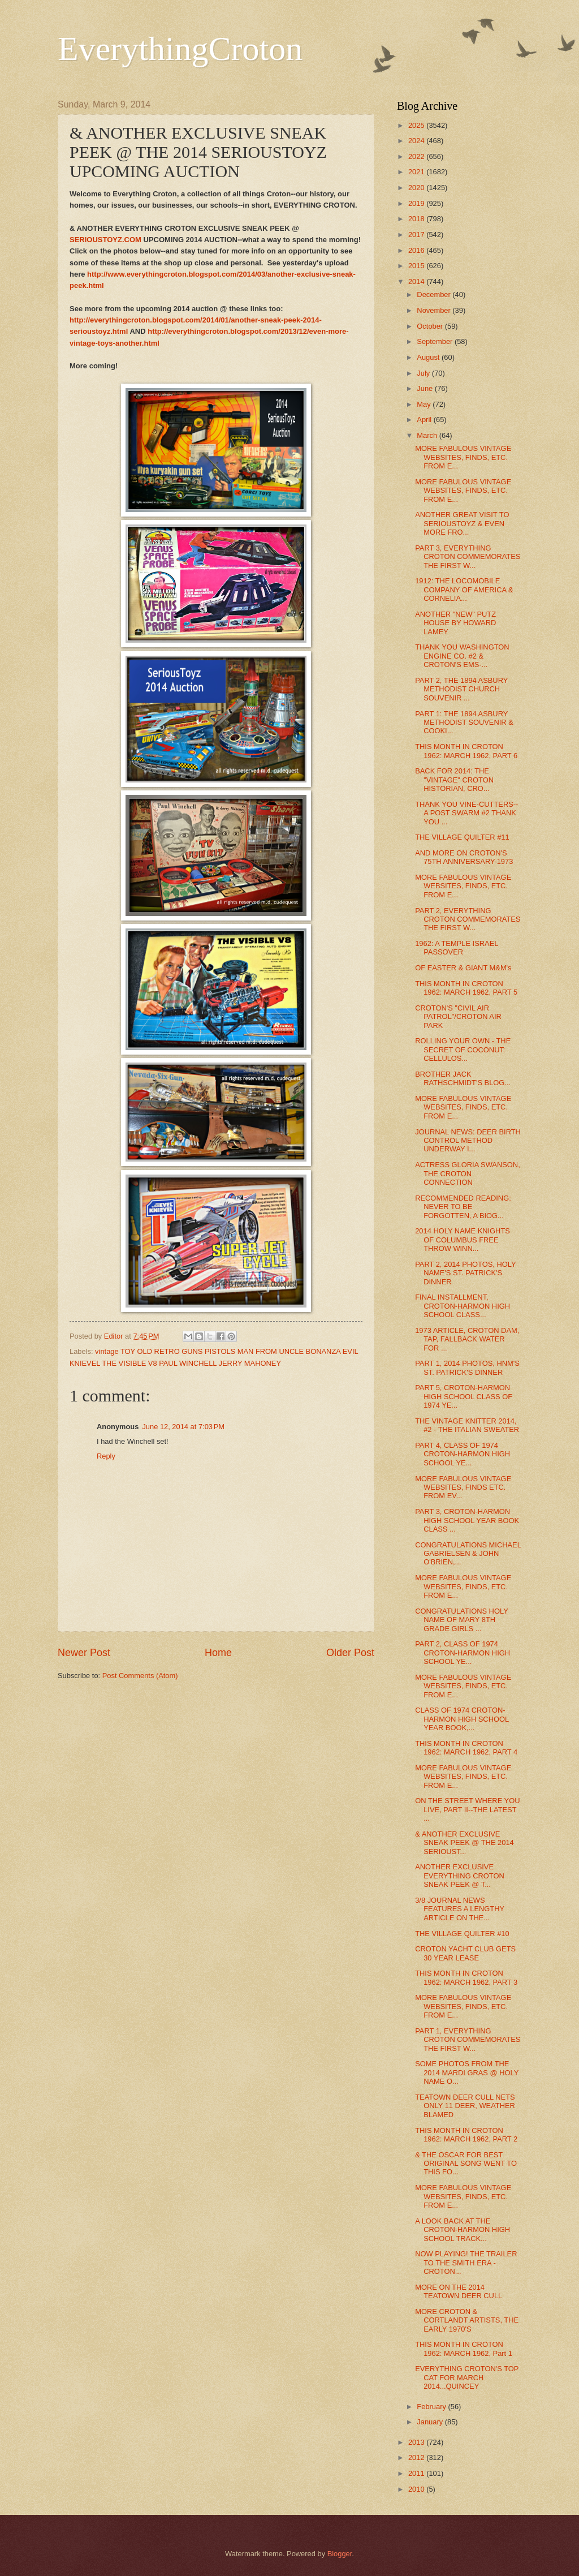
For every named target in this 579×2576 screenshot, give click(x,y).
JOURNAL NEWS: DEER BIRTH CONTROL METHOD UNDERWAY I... (468, 1141)
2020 (417, 187)
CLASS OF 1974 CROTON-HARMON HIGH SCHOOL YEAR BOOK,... (461, 1719)
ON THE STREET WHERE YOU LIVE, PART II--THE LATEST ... (467, 1809)
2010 (417, 2489)
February (432, 2406)
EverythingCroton (180, 48)
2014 (417, 281)
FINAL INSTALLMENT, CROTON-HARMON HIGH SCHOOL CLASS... (462, 1306)
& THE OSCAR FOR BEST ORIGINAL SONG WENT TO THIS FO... (466, 2164)
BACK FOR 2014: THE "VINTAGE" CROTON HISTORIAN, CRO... (454, 780)
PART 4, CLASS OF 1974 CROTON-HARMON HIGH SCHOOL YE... (462, 1454)
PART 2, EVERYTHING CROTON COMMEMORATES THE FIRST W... (467, 919)
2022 (417, 156)
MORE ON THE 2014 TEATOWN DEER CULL (458, 2291)
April (425, 419)
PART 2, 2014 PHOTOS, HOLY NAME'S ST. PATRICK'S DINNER (465, 1273)
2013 (417, 2442)
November (434, 310)
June (426, 388)
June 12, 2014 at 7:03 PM (183, 1426)
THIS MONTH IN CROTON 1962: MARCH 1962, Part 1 (463, 2348)
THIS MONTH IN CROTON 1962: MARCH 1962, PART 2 (466, 2134)
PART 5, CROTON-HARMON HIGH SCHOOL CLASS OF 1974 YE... (463, 1396)
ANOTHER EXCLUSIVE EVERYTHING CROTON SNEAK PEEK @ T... (459, 1876)
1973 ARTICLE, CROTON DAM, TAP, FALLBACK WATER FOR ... (467, 1339)
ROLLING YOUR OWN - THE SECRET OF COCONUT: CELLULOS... (463, 1050)
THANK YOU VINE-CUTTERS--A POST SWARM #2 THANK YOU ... (466, 813)
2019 (417, 203)
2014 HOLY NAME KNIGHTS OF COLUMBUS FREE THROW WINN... (462, 1240)
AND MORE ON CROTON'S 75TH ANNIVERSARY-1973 (464, 857)
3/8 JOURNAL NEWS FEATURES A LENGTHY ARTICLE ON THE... (459, 1909)
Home (218, 1652)
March (428, 435)
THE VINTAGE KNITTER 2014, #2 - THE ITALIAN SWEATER (467, 1425)
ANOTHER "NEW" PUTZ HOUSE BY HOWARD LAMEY (455, 623)
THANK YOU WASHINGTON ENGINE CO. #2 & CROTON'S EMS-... (462, 656)
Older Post (350, 1652)
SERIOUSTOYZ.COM (105, 239)
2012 (417, 2457)
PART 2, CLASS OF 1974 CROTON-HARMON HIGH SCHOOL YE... (462, 1653)
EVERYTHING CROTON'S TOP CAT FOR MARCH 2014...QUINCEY (466, 2377)
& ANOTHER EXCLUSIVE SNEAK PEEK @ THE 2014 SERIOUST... (464, 1843)
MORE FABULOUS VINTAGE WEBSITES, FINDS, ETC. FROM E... (463, 457)
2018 (417, 218)
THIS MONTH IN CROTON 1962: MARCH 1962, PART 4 (466, 1747)
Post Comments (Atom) (140, 1675)
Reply (106, 1456)
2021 (417, 171)
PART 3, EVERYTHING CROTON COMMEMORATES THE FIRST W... (467, 557)
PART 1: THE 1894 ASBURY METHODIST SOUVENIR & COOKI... (464, 722)
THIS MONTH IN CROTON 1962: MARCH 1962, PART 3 (466, 1977)
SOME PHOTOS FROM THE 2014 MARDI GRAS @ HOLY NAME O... (466, 2072)
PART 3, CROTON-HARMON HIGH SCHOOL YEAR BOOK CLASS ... (467, 1520)
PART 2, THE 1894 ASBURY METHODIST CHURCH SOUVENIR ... (461, 689)
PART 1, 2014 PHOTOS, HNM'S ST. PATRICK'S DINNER (467, 1367)
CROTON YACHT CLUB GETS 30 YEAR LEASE (465, 1953)
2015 (417, 265)
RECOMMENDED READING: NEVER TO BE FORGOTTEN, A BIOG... (463, 1207)
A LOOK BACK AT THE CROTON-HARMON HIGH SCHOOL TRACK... (462, 2230)
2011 (417, 2473)
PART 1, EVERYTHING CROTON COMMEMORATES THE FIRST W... (467, 2040)
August (429, 357)
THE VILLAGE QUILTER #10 (462, 1933)
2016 (417, 250)
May (425, 404)
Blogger (339, 2553)
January (430, 2422)
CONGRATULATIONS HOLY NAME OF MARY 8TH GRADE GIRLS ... (461, 1620)
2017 (417, 234)
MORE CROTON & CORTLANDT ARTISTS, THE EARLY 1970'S (466, 2320)
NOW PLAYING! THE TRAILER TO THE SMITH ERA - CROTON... (466, 2263)
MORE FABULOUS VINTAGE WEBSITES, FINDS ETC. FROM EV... (463, 1487)
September (436, 341)
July (424, 373)
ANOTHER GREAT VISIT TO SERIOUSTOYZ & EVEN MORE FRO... (462, 523)
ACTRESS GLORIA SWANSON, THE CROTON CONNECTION (467, 1173)
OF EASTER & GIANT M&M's (463, 968)
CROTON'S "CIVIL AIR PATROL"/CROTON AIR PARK (458, 1017)
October (430, 326)
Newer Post (84, 1652)
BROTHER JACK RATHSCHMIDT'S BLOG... (463, 1078)
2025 (417, 125)
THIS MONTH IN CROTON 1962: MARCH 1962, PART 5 (466, 987)
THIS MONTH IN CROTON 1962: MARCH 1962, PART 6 (466, 750)
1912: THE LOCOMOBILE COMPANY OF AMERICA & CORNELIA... (464, 590)
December (434, 294)
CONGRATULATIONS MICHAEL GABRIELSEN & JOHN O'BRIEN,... (468, 1554)
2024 (417, 140)
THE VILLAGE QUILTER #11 (462, 837)
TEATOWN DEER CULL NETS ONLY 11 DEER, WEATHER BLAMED (465, 2106)
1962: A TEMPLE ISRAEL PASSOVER (456, 947)
